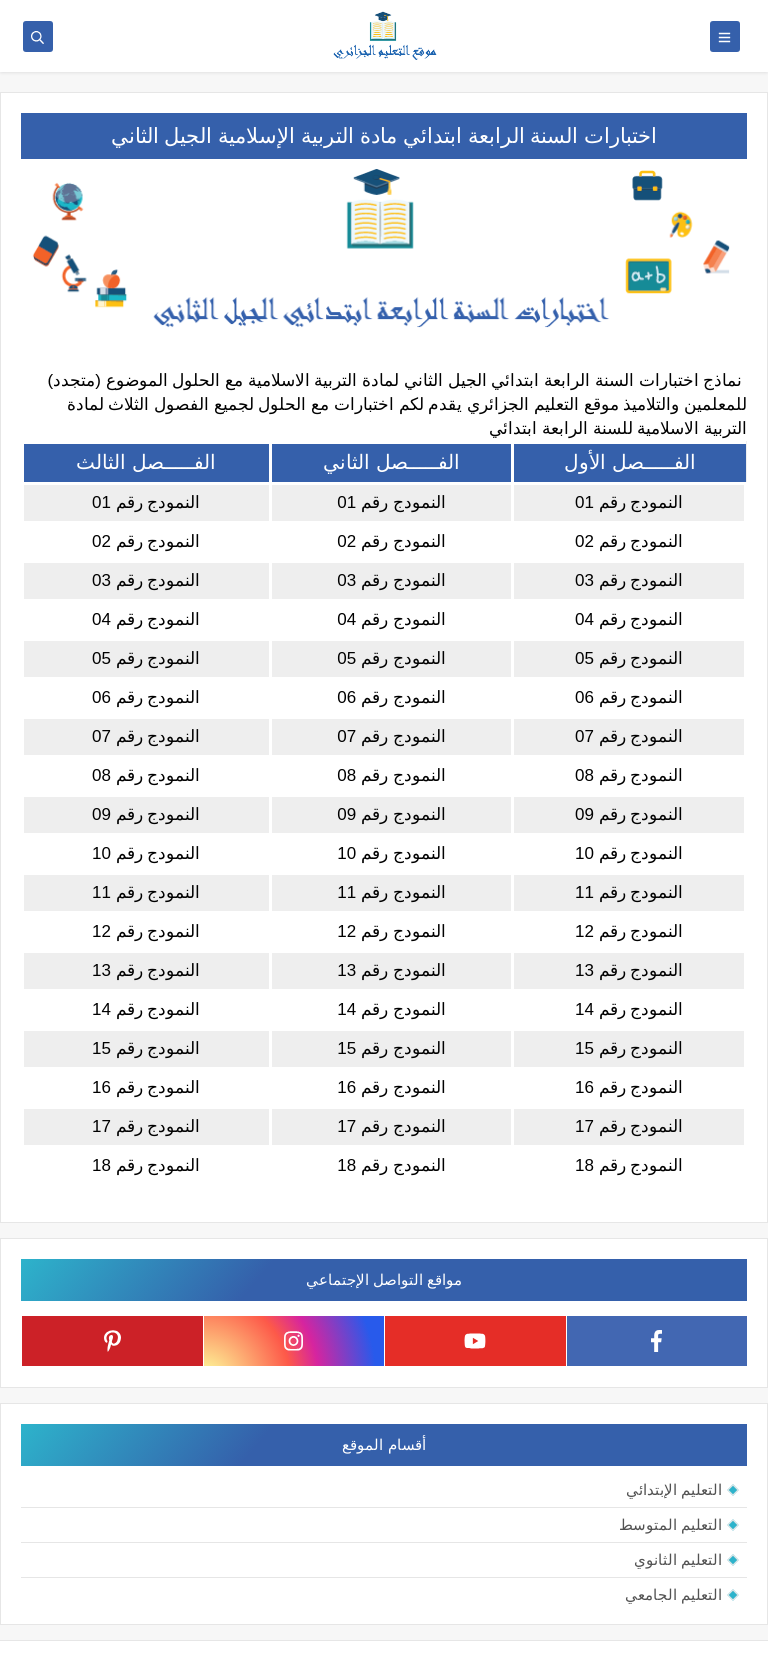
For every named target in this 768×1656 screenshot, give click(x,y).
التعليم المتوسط (670, 1524)
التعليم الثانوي (678, 1559)
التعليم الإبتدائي (674, 1489)
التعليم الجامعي (673, 1594)
